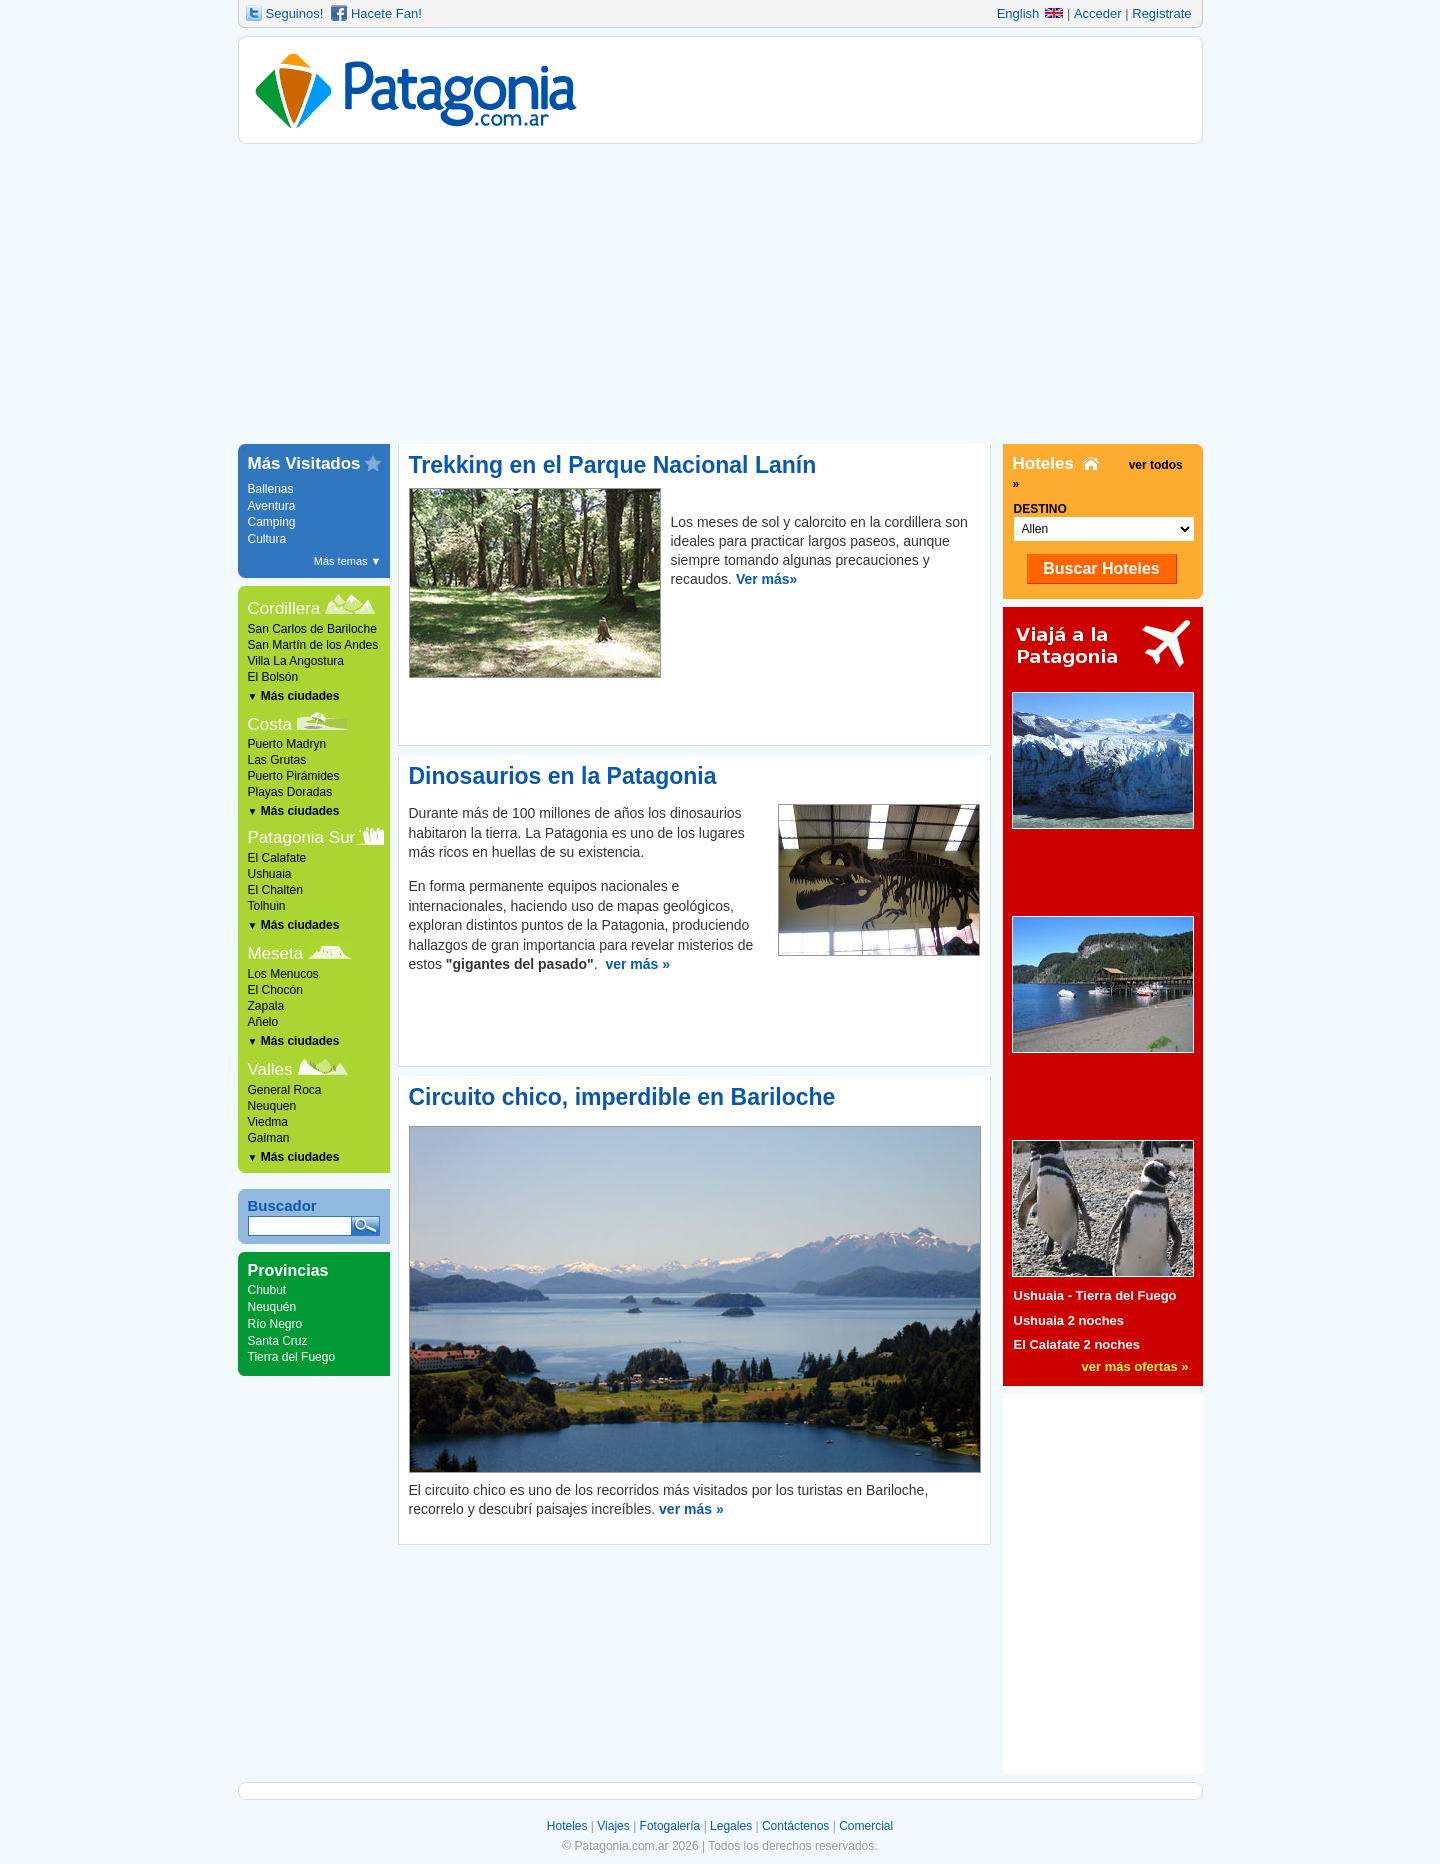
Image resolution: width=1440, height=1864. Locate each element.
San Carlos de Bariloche (312, 629)
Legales (731, 1826)
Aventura (272, 506)
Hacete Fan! (386, 13)
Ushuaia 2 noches (1069, 1320)
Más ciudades (294, 696)
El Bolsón (273, 677)
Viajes (613, 1826)
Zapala (266, 1006)
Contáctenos (795, 1826)
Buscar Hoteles (1101, 568)
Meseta (276, 953)
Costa (270, 724)
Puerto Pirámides (294, 776)
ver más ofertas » (1135, 1366)
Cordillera (284, 608)
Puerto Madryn (287, 744)
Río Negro (275, 1324)
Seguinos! (295, 13)
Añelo (263, 1022)
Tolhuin (267, 906)
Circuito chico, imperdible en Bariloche (622, 1097)
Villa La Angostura (296, 661)
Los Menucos (283, 974)
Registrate (1161, 13)
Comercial (866, 1826)
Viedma (268, 1122)
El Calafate (277, 858)
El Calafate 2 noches (1077, 1344)
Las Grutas (277, 760)
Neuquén (272, 1307)
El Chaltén (275, 890)
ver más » (637, 964)
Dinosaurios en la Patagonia (563, 776)
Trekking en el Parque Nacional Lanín (613, 465)
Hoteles (567, 1826)
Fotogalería (670, 1826)
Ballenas (271, 489)
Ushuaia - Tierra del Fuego (1095, 1295)
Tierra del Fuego (292, 1357)
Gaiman (269, 1138)
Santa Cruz (278, 1341)
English (1030, 13)
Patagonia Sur (302, 837)
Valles (270, 1069)
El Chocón (275, 990)
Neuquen (272, 1106)
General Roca (285, 1090)
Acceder (1098, 13)
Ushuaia (270, 874)
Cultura (267, 539)
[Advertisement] (720, 294)
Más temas (348, 561)
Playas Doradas (290, 792)
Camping (272, 522)
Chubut (267, 1290)
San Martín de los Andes (313, 645)
